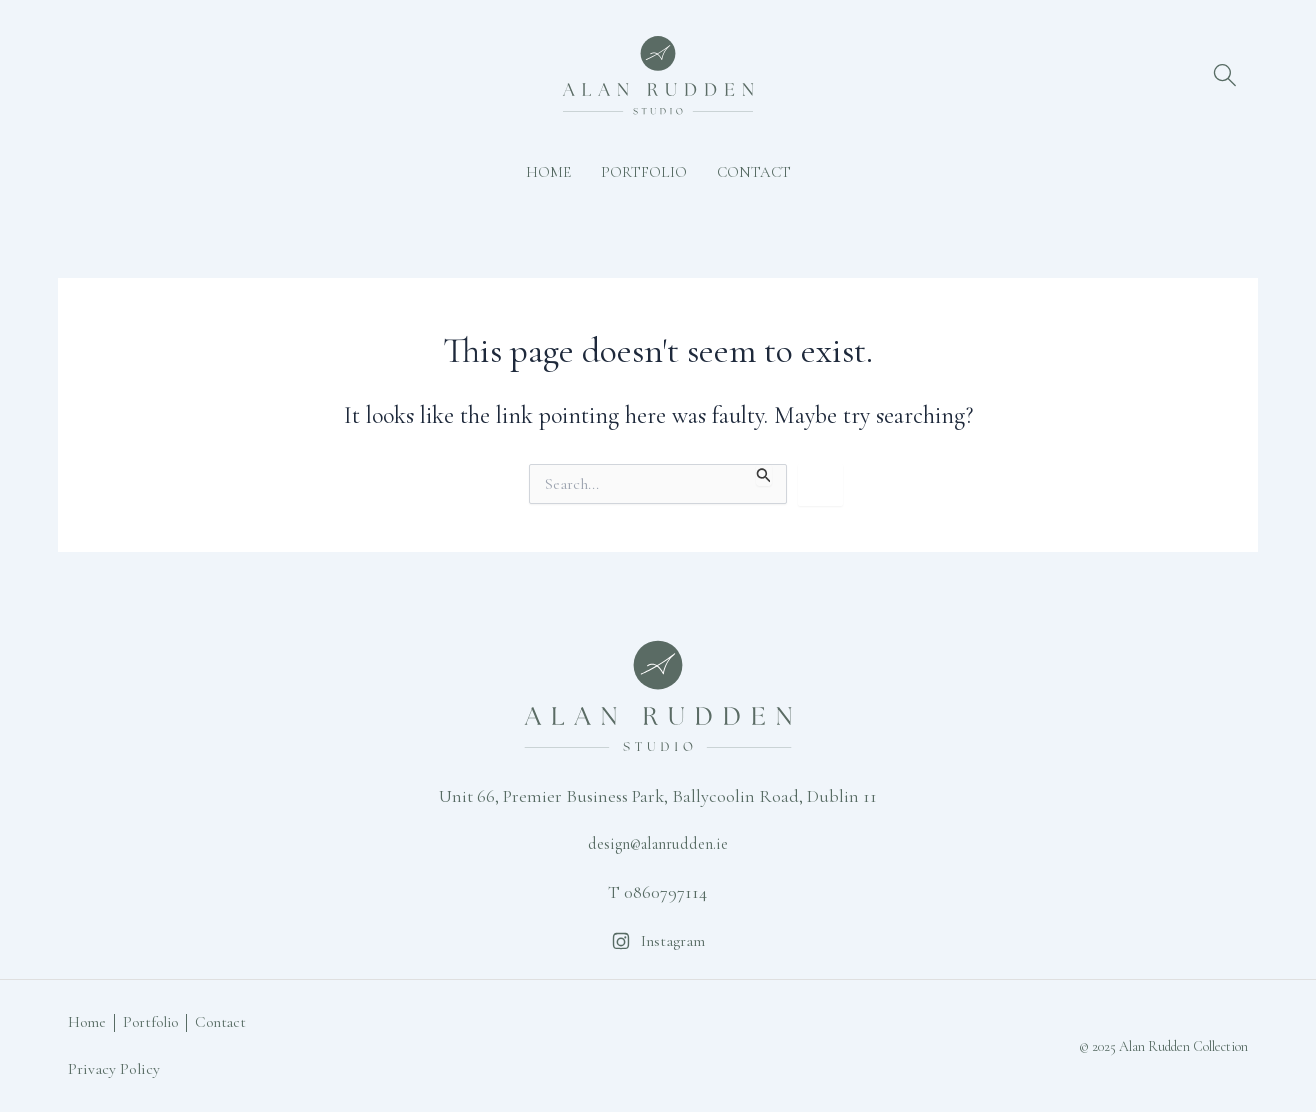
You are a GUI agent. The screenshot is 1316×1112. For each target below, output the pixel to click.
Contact (754, 172)
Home (548, 172)
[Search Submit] (764, 475)
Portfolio (644, 172)
